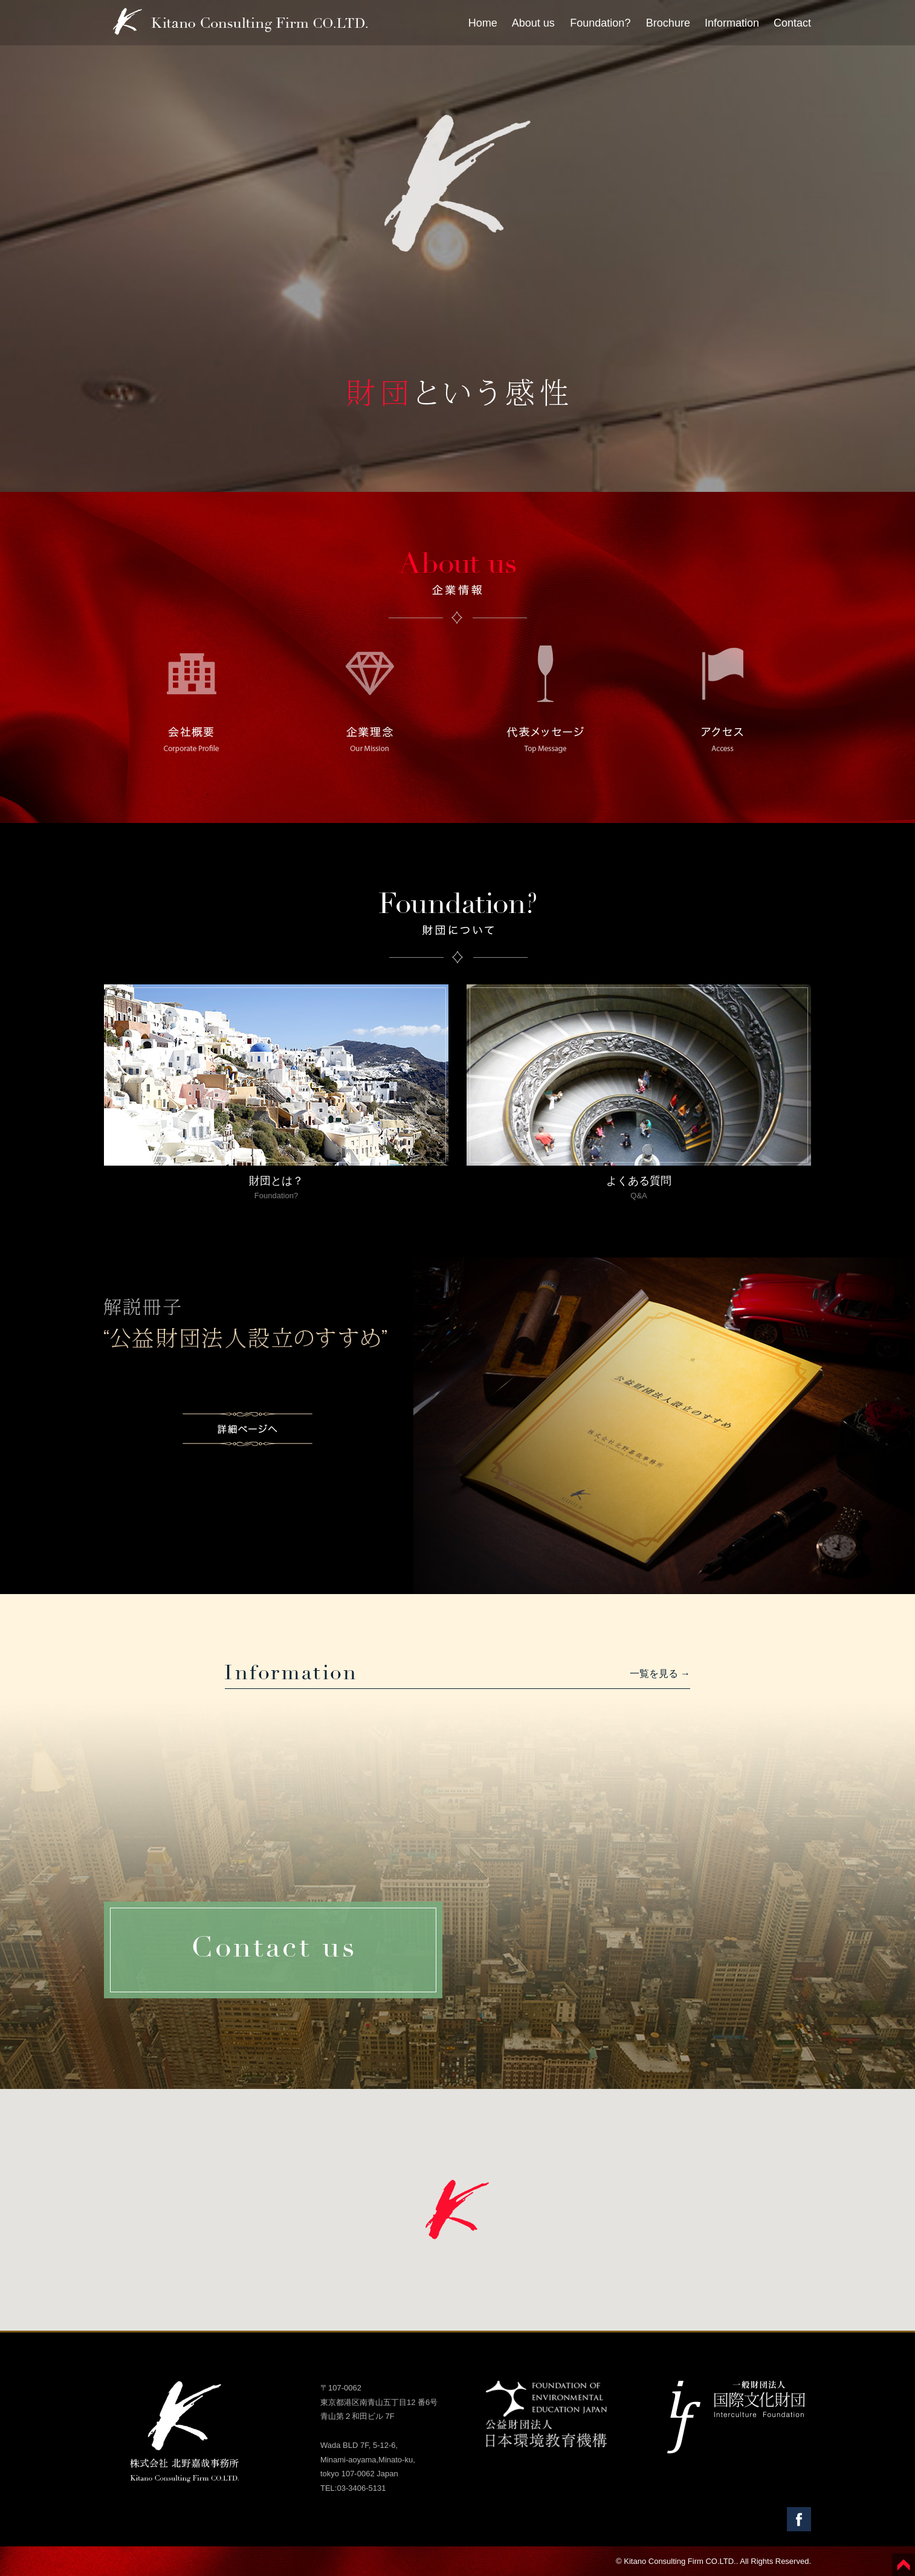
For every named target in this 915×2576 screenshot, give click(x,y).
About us (533, 23)
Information (732, 23)
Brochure (668, 23)
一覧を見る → (660, 1673)
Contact (792, 23)
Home (482, 23)
